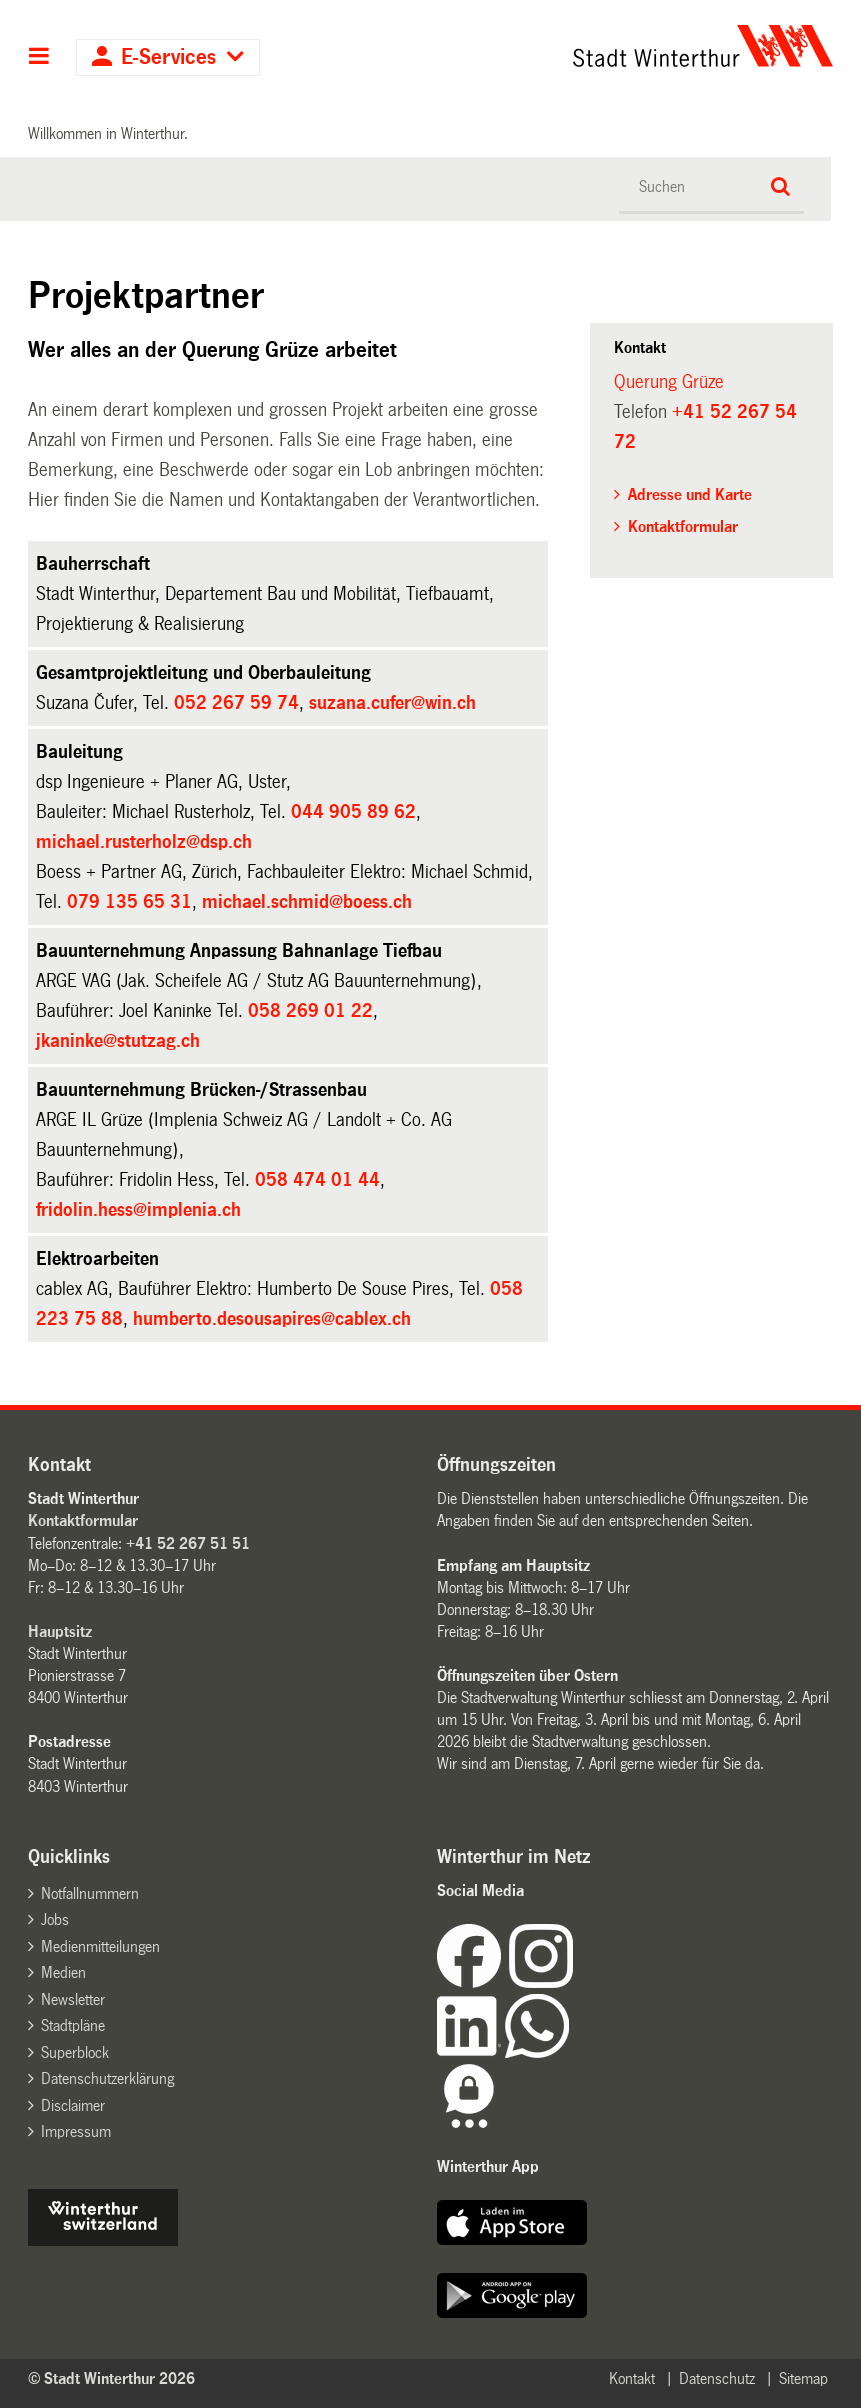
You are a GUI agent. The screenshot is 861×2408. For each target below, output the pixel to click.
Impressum (76, 2131)
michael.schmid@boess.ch (307, 902)
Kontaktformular (683, 526)
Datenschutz (717, 2378)
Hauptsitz (60, 1631)
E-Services (168, 57)
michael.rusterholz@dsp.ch (144, 842)
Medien (63, 1972)
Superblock (75, 2052)
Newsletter (73, 1999)
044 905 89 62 (353, 812)
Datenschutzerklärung (107, 2078)
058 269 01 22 (310, 1011)
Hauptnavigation (39, 58)
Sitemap (803, 2378)
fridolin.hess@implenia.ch (138, 1210)
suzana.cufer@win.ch (392, 703)
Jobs (55, 1919)
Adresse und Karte (690, 494)
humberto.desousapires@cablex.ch (272, 1319)
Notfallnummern (90, 1893)
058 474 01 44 (317, 1180)
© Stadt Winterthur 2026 (111, 2378)
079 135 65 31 (129, 902)
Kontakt (632, 2378)
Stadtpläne (73, 2025)
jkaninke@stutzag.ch (118, 1041)
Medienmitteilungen (100, 1946)
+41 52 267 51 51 (188, 1543)
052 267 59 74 (236, 703)
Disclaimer (73, 2105)
